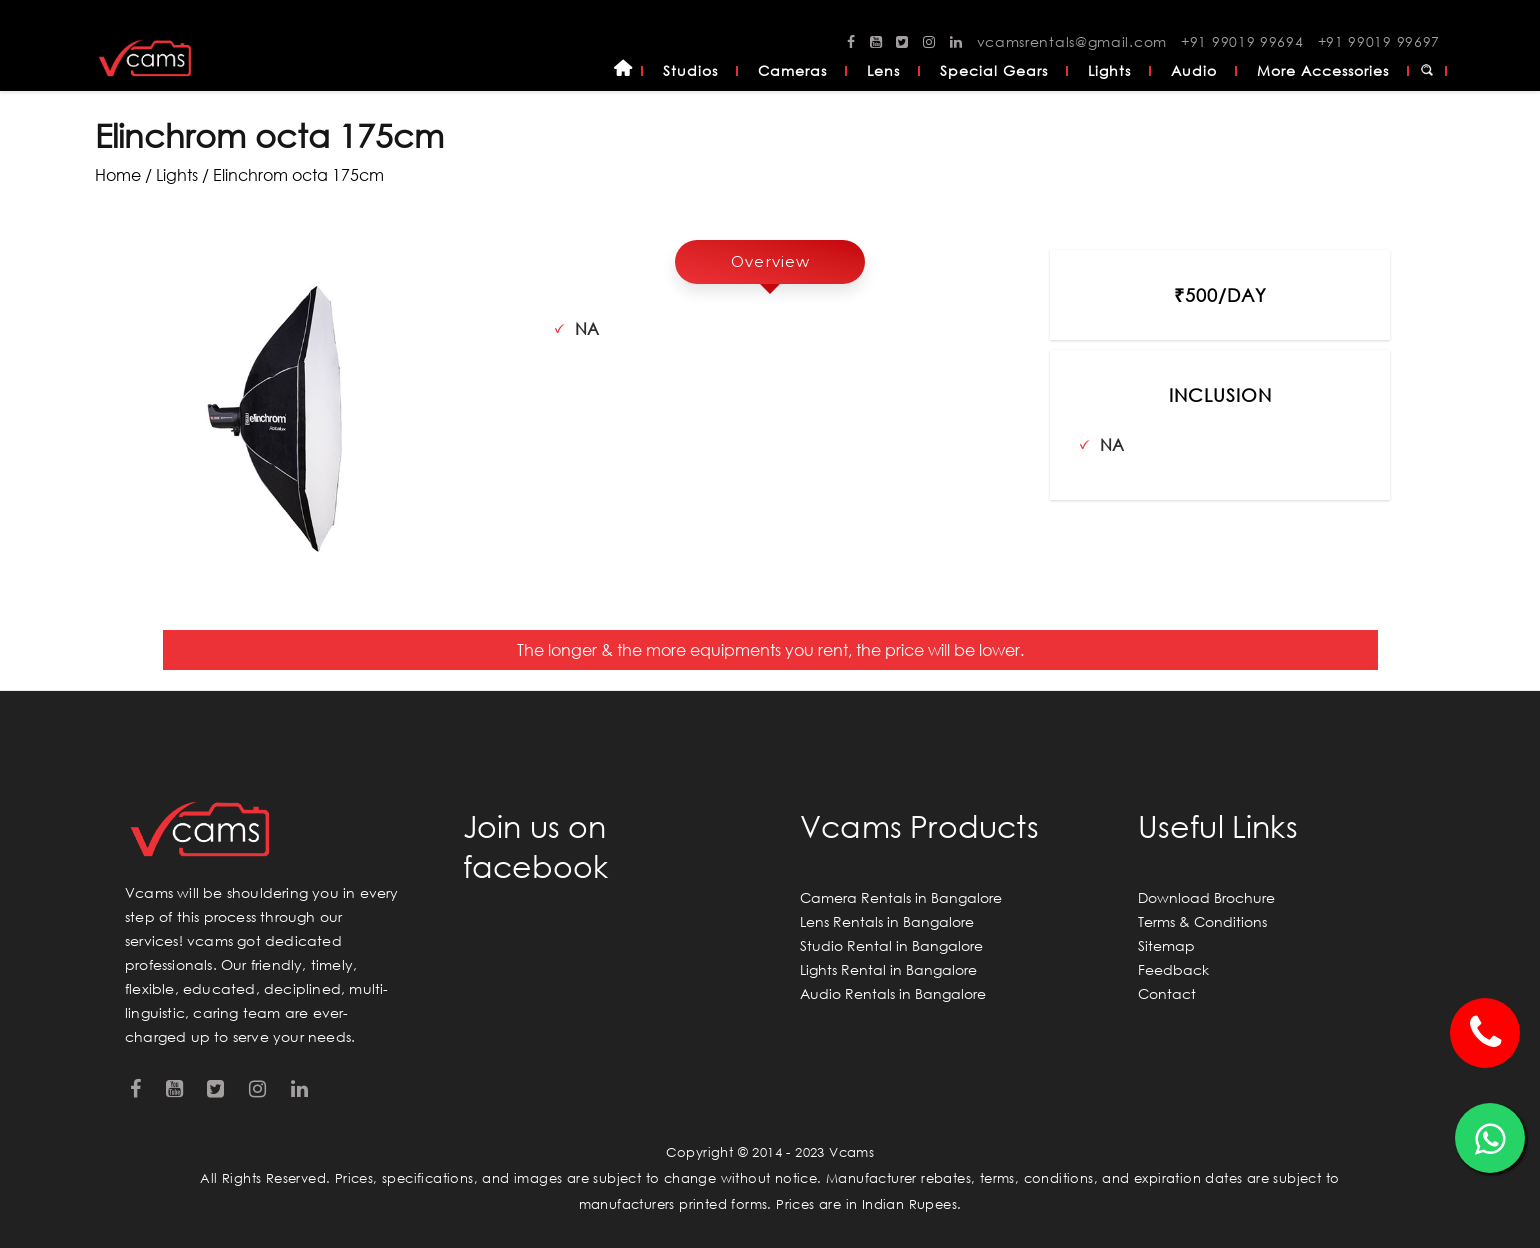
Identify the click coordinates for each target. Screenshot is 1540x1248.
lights (177, 174)
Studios (690, 70)
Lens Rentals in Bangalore (887, 921)
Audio (1194, 70)
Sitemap (1166, 945)
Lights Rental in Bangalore (888, 969)
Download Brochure (1206, 897)
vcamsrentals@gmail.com (1072, 41)
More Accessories (1323, 70)
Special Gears (994, 70)
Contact (1167, 993)
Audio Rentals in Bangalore (893, 993)
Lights (1109, 70)
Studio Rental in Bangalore (891, 945)
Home (623, 71)
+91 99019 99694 (1242, 41)
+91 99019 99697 (1379, 41)
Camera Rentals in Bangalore (901, 897)
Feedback (1173, 969)
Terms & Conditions (1202, 921)
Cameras (792, 70)
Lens (883, 70)
